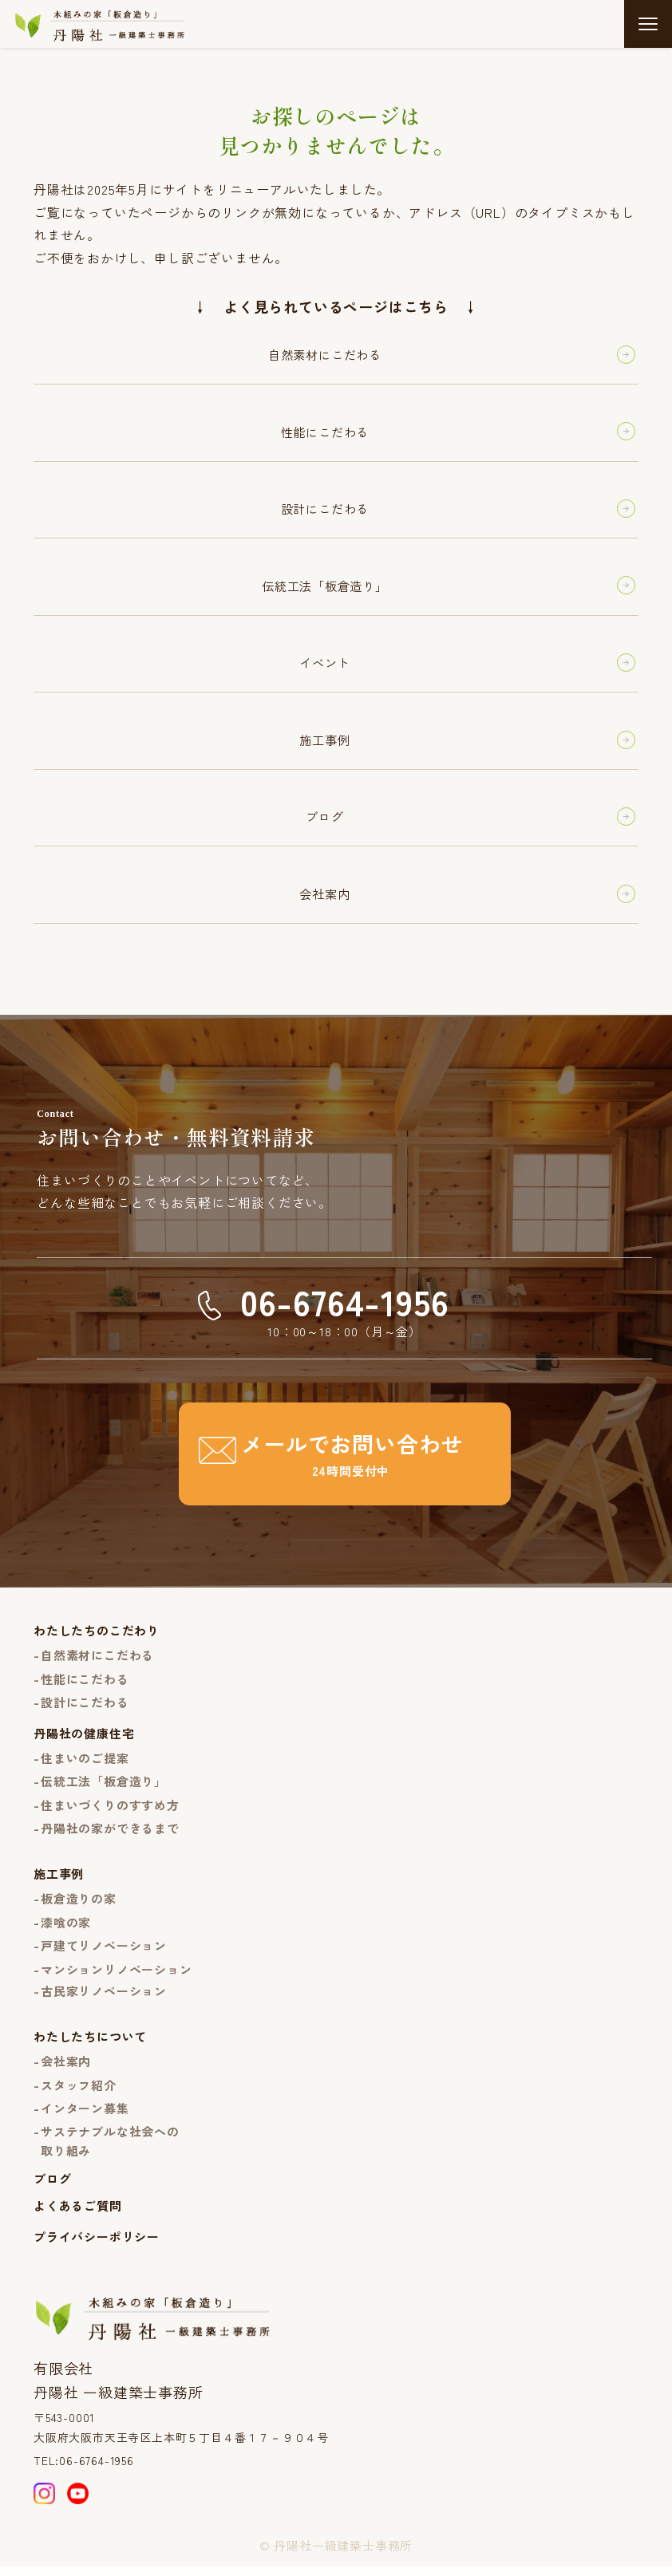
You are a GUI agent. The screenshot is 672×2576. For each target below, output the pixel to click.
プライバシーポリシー (97, 2245)
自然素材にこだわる (97, 1664)
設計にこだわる (85, 1711)
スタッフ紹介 (79, 2093)
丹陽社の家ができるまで (110, 1836)
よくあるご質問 (78, 2215)
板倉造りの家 (79, 1907)
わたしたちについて (90, 2045)
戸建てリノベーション (104, 1954)
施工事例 (59, 1883)
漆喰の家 (66, 1931)
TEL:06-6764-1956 (84, 2469)
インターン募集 (85, 2117)
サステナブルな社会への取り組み (110, 2150)
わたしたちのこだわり (97, 1639)
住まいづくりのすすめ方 (110, 1813)
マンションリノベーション (116, 1978)
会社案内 (66, 2069)
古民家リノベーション (104, 1999)
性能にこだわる (85, 1687)
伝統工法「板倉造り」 (104, 1789)
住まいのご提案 (85, 1766)
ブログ (52, 2187)
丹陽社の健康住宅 (84, 1742)
